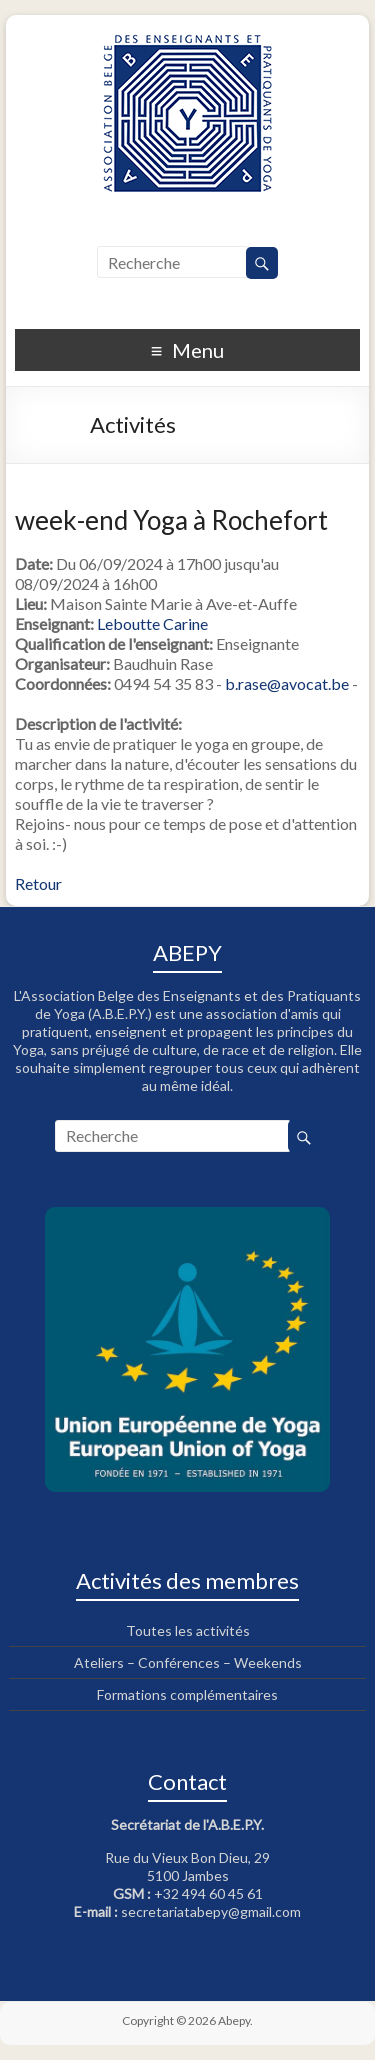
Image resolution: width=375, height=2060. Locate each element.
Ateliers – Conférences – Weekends (188, 1662)
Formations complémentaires (187, 1694)
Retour (38, 883)
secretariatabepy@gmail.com (211, 1911)
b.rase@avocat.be (287, 683)
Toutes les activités (188, 1630)
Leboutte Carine (152, 623)
